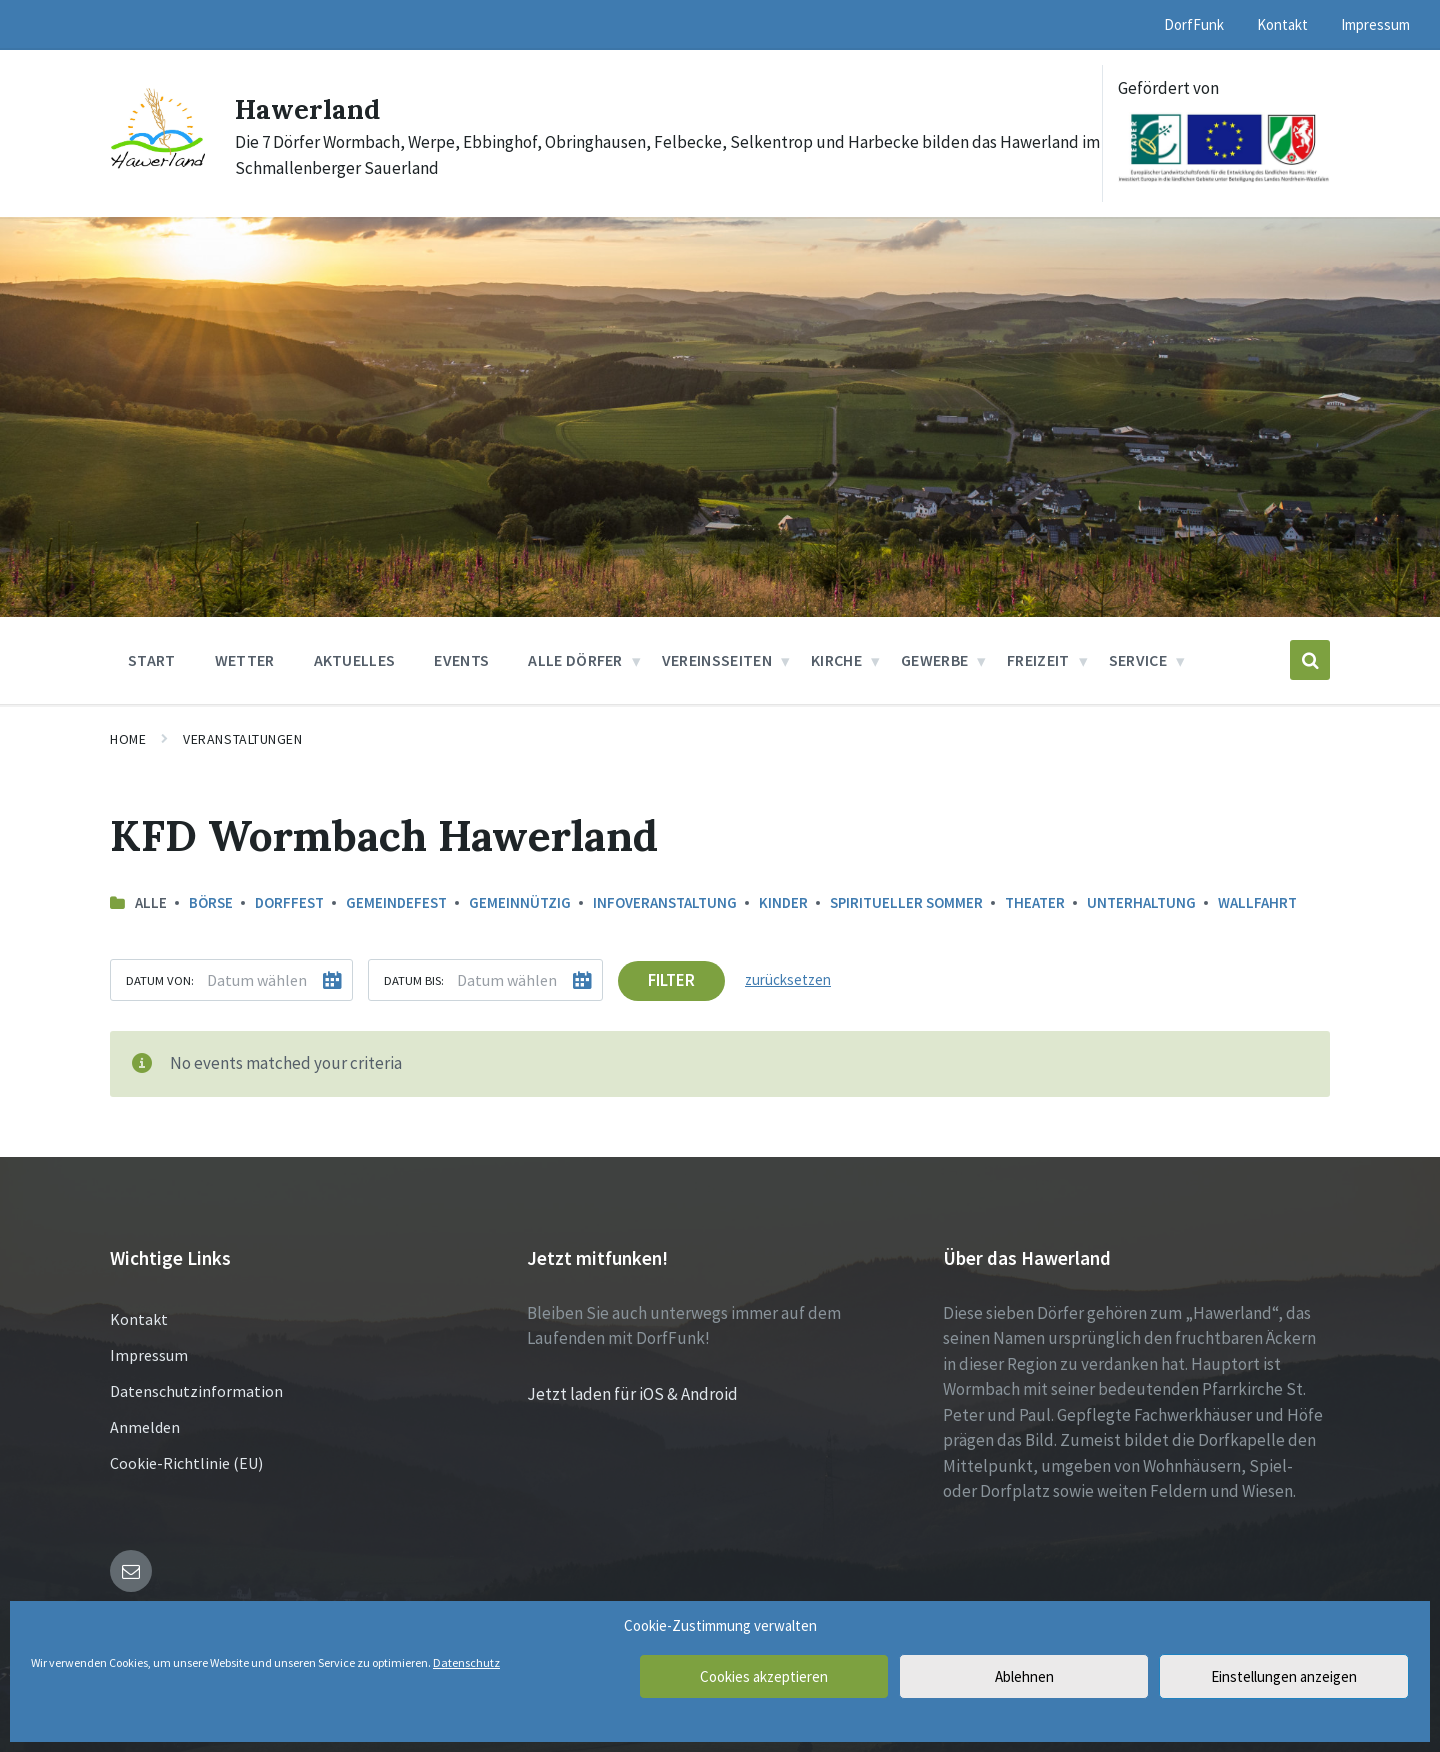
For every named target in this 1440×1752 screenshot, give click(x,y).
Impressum (149, 1354)
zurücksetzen (788, 979)
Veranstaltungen (242, 739)
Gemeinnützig (520, 902)
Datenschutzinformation (196, 1390)
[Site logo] (157, 168)
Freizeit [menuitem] (1038, 660)
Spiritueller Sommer (906, 902)
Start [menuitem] (152, 660)
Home (128, 739)
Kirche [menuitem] (836, 660)
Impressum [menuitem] (1375, 24)
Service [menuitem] (1138, 660)
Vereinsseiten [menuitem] (717, 660)
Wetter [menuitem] (245, 660)
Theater (1035, 902)
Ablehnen (1024, 1676)
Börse (211, 902)
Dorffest (289, 902)
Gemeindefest (396, 902)
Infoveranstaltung (665, 902)
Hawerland (315, 108)
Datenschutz (466, 1662)
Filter (671, 980)
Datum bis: (414, 980)
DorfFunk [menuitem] (1194, 24)
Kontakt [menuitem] (1282, 24)
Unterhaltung (1141, 902)
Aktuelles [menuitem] (355, 660)
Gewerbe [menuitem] (934, 660)
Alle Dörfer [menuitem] (575, 660)
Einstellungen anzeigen (1284, 1676)
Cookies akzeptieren (764, 1676)
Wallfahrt (1257, 902)
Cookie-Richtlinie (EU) (186, 1462)
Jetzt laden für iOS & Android (632, 1393)
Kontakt (139, 1318)
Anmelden (145, 1426)
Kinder (783, 902)
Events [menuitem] (461, 660)
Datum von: (160, 980)
